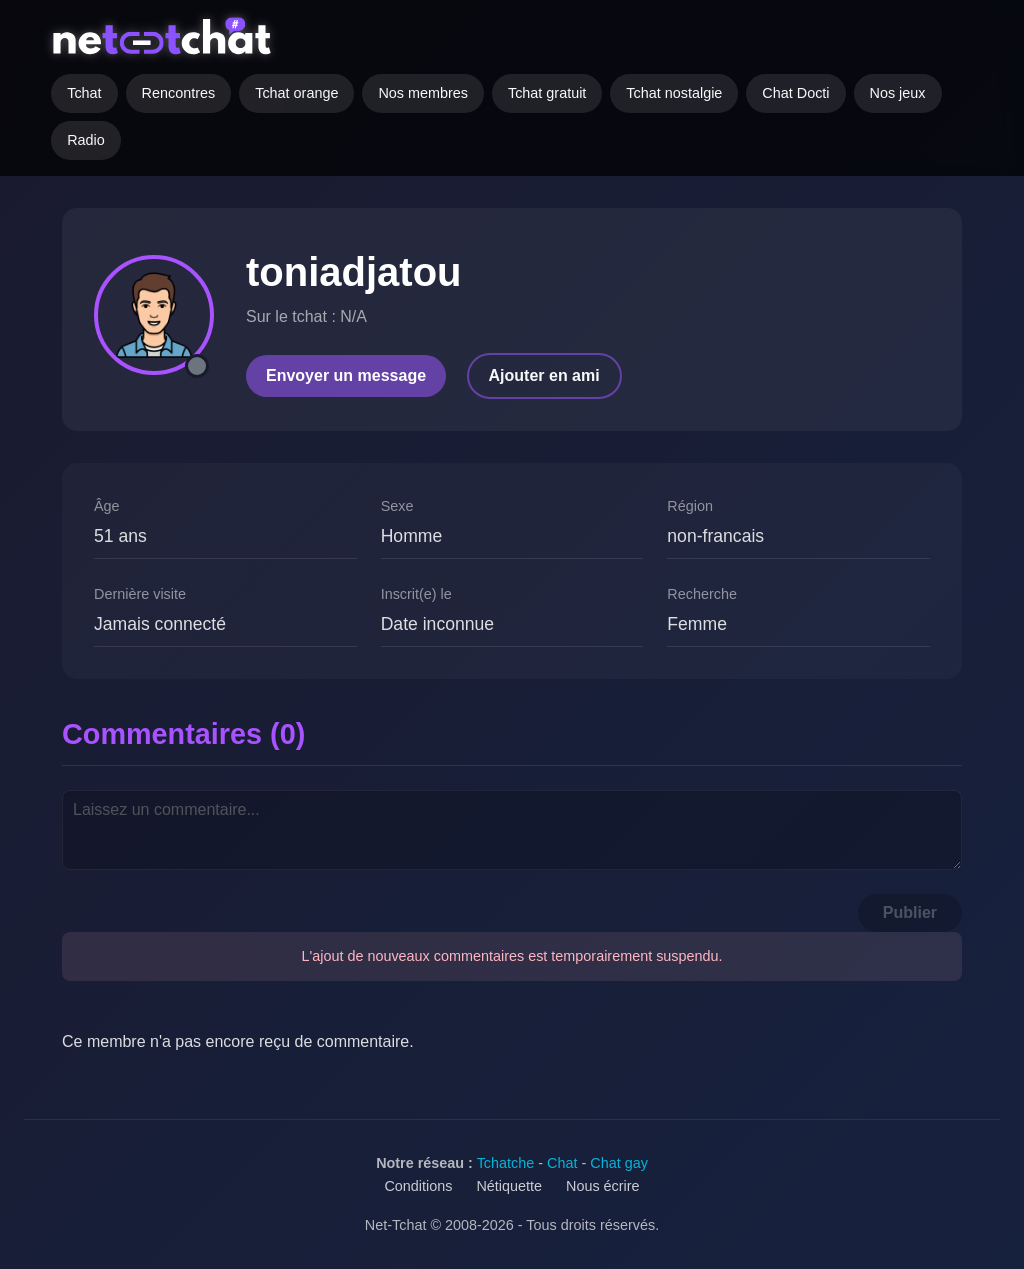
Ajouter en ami (544, 375)
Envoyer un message (346, 375)
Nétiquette (509, 1186)
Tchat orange (296, 93)
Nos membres (423, 93)
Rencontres (179, 93)
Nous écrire (603, 1186)
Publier (910, 912)
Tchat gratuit (547, 93)
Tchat (84, 93)
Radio (86, 140)
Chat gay (619, 1163)
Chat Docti (795, 93)
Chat (562, 1163)
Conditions (418, 1186)
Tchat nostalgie (674, 93)
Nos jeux (898, 93)
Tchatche (506, 1163)
